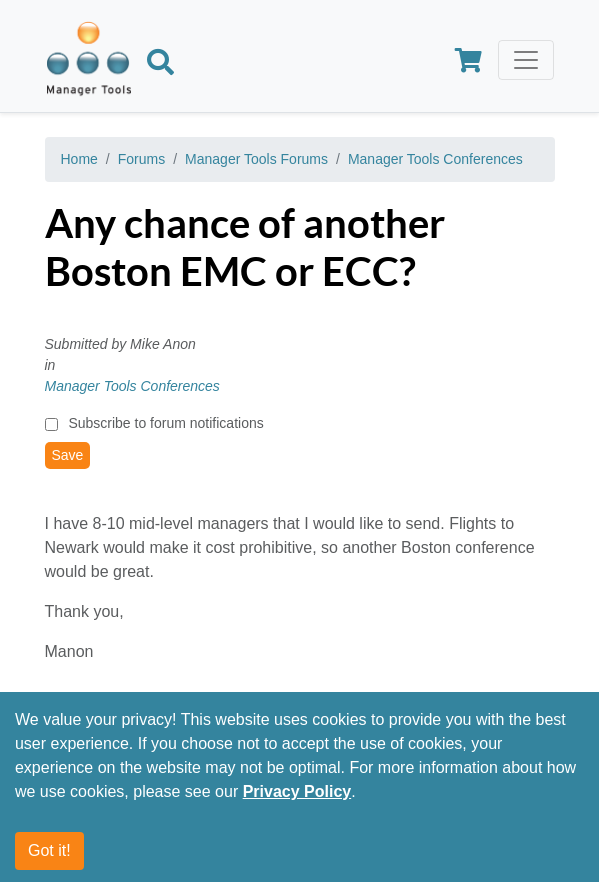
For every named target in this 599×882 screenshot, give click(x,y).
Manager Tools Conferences (435, 159)
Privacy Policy (297, 791)
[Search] (160, 65)
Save (68, 455)
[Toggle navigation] (526, 60)
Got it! (49, 850)
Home (79, 159)
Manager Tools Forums (256, 159)
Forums (141, 159)
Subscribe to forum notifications (165, 423)
